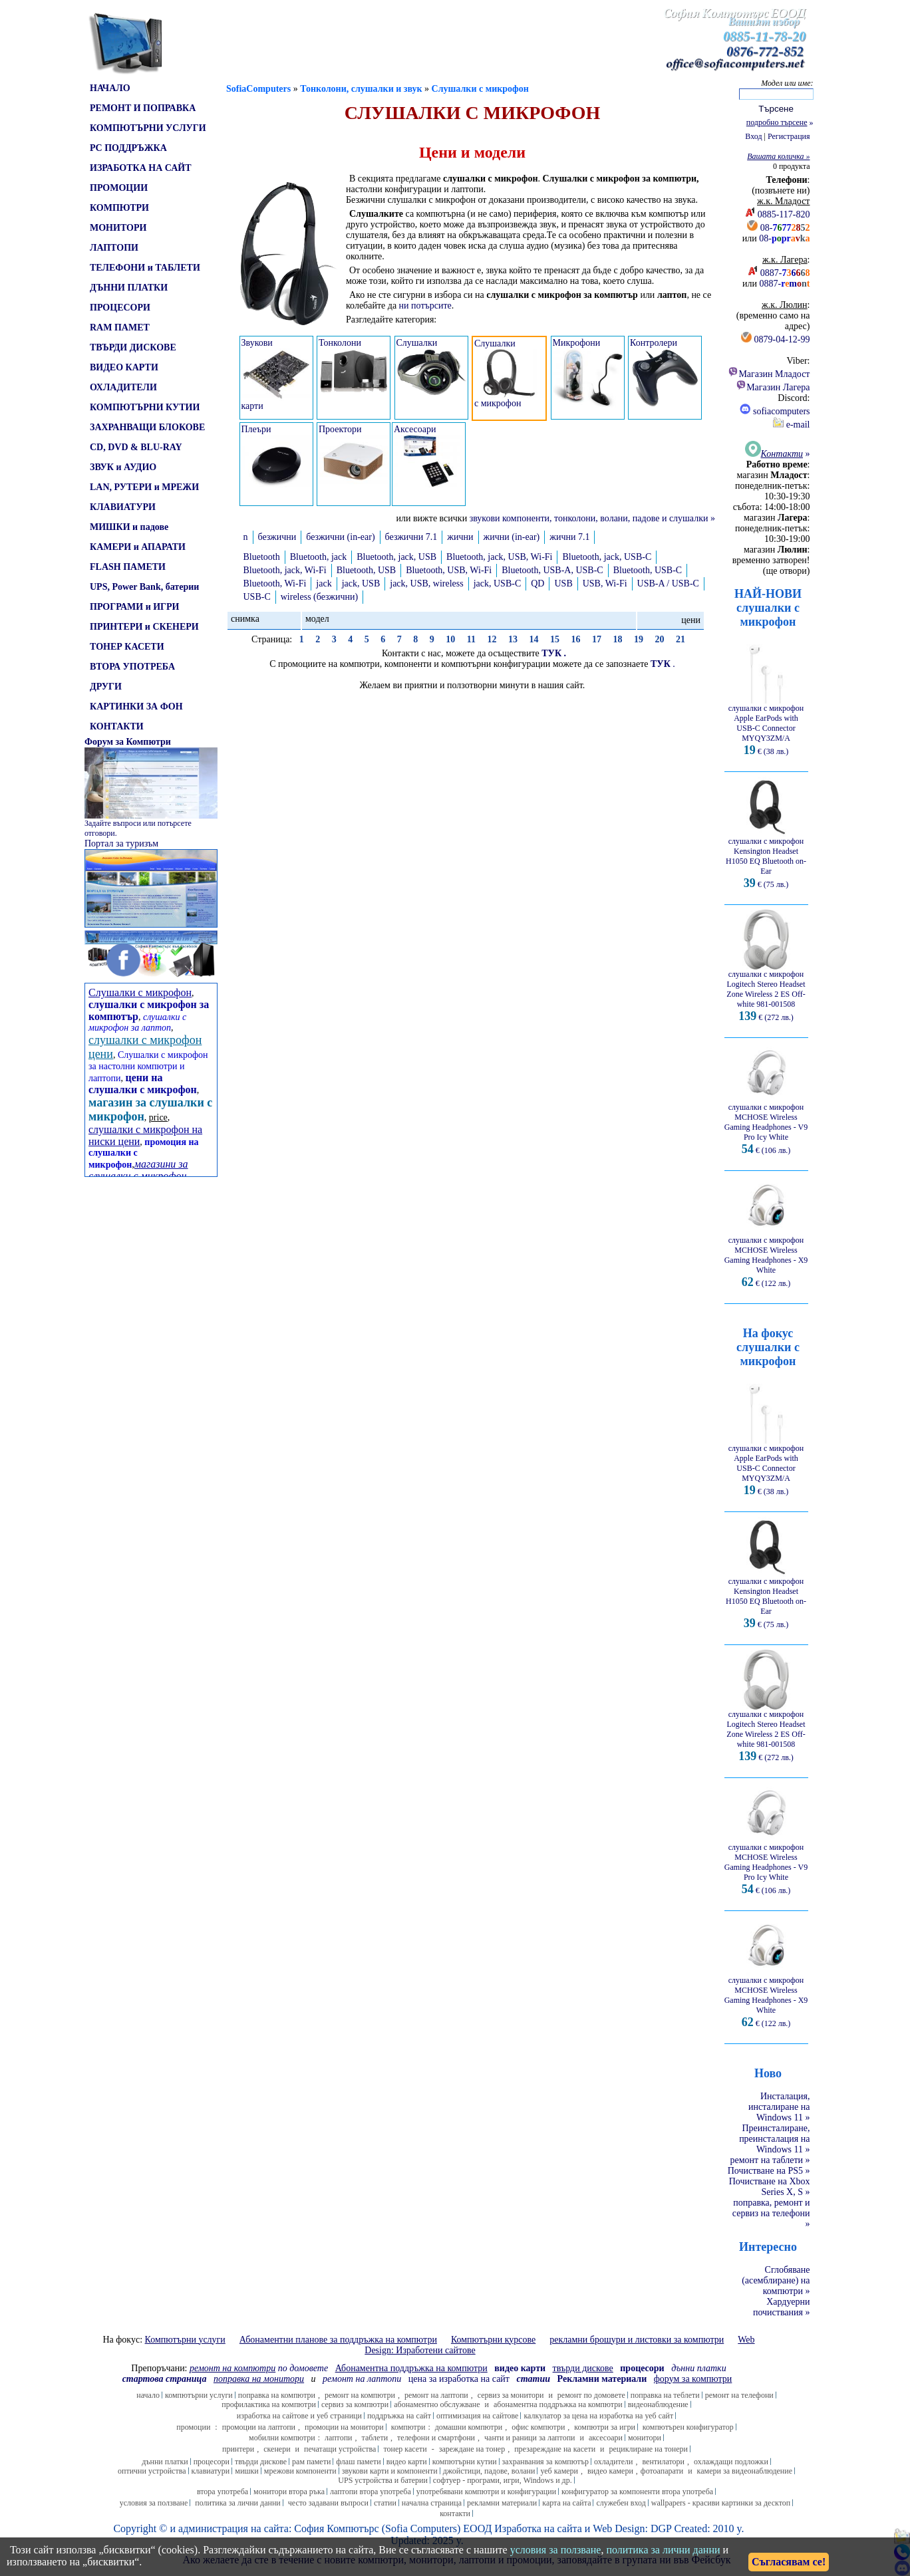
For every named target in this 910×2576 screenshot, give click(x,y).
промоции (193, 2427)
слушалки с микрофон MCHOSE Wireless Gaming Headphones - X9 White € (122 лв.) (766, 1258)
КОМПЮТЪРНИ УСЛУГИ (148, 128)
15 (554, 639)
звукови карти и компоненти (390, 2471)
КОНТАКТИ (117, 726)
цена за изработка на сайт (459, 2379)
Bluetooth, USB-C (647, 570)
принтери (238, 2449)
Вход (753, 136)
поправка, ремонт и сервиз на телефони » (771, 2213)
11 (471, 639)
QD (537, 583)
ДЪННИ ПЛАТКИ (129, 288)
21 (680, 639)
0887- (785, 273)
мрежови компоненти (300, 2471)
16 (575, 639)
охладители (613, 2461)
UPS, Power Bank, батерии (144, 587)
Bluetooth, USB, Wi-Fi (449, 570)
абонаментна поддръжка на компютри (558, 2404)
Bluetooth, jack (318, 557)
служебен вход (620, 2503)
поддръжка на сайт (399, 2415)
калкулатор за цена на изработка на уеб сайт (598, 2415)
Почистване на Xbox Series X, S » (769, 2186)
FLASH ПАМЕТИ (128, 567)
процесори (211, 2461)
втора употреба (222, 2491)
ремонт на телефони (739, 2395)
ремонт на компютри (360, 2395)
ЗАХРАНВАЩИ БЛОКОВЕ (147, 427)
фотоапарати (662, 2471)
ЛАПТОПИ (114, 248)
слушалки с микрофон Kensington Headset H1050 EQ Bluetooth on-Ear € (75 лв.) (766, 859)
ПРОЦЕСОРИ (120, 308)
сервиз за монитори (511, 2395)
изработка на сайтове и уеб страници (299, 2415)
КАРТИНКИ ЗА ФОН (136, 706)
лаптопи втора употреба (370, 2491)
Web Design (619, 2528)
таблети (375, 2437)
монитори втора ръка (289, 2491)
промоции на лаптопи (258, 2427)
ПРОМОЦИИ (119, 188)
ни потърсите (425, 306)
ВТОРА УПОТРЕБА (132, 667)
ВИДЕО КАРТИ (124, 367)
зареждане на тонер (472, 2449)
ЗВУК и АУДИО (123, 467)
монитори (644, 2437)
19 (638, 639)
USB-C (257, 597)
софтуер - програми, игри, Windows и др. (502, 2480)
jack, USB (361, 583)
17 (596, 639)
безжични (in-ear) (340, 537)
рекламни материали (502, 2503)
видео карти (406, 2461)
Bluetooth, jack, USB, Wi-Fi (499, 557)
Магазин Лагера (773, 387)
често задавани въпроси (328, 2503)
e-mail (791, 425)
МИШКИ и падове (129, 527)
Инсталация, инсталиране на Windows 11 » (779, 2107)
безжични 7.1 (411, 537)
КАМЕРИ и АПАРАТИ (138, 547)
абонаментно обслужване (437, 2404)
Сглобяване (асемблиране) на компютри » (776, 2280)
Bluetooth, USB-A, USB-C (552, 570)
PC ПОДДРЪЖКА (128, 148)
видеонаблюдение (658, 2404)
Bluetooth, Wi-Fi (275, 583)
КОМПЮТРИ (119, 208)
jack (323, 583)
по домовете (259, 2368)
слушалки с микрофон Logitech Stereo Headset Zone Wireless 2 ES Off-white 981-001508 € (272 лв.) (766, 992)
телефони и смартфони (436, 2437)
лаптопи (339, 2437)
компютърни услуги (199, 2395)
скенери (276, 2449)
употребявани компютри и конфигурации (486, 2491)
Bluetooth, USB (366, 570)
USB (563, 583)
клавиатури (211, 2471)
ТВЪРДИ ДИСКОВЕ (133, 347)
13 (513, 639)
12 (491, 639)
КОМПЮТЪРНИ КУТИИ (145, 407)
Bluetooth (261, 557)
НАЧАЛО (110, 88)
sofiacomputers (775, 411)
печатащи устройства (340, 2449)
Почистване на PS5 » (769, 2171)
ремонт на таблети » (770, 2160)
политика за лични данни (237, 2503)
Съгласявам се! (789, 2561)
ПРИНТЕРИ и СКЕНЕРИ (144, 627)
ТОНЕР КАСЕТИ (127, 647)
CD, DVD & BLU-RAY (136, 447)
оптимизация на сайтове (477, 2415)
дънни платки (165, 2461)
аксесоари (606, 2437)
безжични (277, 537)
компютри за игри (604, 2427)
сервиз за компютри (354, 2404)
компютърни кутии (464, 2461)
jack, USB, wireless (426, 583)
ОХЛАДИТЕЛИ (123, 387)
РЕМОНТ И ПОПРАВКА (143, 108)
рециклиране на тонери (648, 2449)
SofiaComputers (258, 89)
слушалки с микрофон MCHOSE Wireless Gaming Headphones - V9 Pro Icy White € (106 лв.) (766, 1125)
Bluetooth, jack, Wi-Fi (285, 570)
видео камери (610, 2471)
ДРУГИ (106, 687)
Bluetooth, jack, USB (396, 557)
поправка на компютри (276, 2395)
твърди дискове (261, 2461)
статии (385, 2503)
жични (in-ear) (512, 537)
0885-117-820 (784, 214)
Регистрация (789, 136)
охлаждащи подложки (731, 2461)
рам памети (311, 2461)
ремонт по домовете (591, 2395)
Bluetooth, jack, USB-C (606, 557)
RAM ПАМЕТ (120, 327)
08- (785, 228)
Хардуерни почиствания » (781, 2307)
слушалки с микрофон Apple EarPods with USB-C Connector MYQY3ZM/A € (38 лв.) (766, 726)
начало (148, 2395)
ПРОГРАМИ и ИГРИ (134, 607)
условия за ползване (154, 2503)
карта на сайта (566, 2503)
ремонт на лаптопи (362, 2379)
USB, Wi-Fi (605, 583)
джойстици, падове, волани (489, 2471)
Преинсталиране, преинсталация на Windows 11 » (774, 2138)
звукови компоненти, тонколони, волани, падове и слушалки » (592, 518)
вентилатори (663, 2461)
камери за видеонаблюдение (744, 2471)
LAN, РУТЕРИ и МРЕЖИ (144, 487)
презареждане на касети (554, 2449)
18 (617, 639)
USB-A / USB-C (668, 583)
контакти (455, 2513)
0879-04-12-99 (782, 339)
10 (450, 639)
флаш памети (358, 2461)
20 (659, 639)
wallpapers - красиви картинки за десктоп (720, 2503)
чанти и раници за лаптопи (529, 2437)
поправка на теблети (665, 2395)
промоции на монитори (344, 2427)
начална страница (432, 2503)
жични (460, 537)
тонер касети (404, 2449)
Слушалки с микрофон (480, 89)
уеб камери (559, 2471)
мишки (247, 2471)
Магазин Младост (769, 374)
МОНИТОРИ (118, 228)
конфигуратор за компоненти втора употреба (637, 2491)
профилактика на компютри (269, 2404)
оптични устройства (152, 2471)
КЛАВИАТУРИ (123, 507)
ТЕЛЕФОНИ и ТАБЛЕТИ (145, 268)
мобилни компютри (282, 2437)
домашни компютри (468, 2427)
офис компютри (538, 2427)
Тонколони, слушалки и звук (361, 89)
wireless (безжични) (320, 597)
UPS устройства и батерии (383, 2480)
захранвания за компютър (545, 2461)
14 (533, 639)
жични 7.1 (569, 537)
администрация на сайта (233, 2528)
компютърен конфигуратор (688, 2427)
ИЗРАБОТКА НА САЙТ (141, 168)
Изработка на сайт (535, 2528)
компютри (408, 2427)
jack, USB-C (498, 583)
